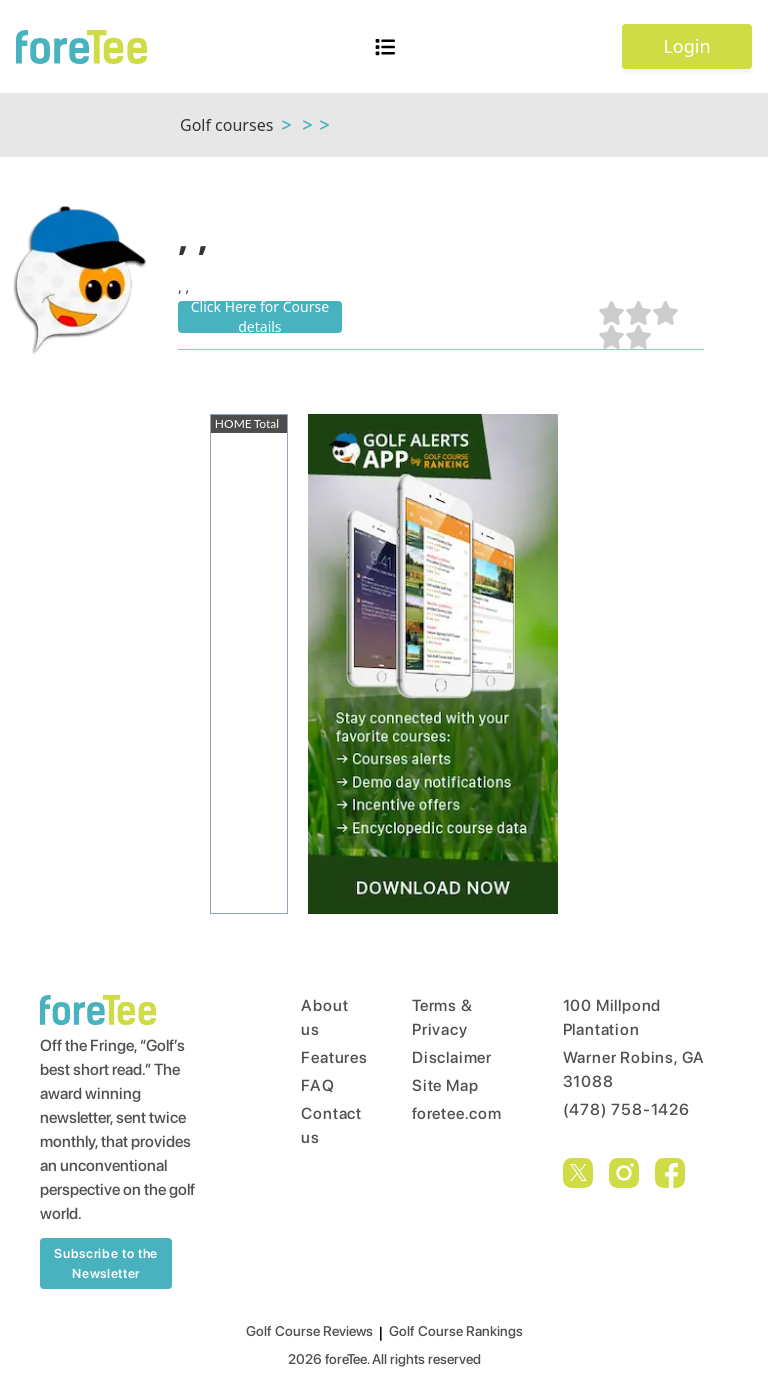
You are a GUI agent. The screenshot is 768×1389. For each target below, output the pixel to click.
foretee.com (449, 1113)
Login (686, 46)
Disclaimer (449, 1057)
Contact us (318, 1125)
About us (318, 1017)
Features (318, 1057)
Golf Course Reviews (309, 1331)
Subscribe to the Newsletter (105, 1263)
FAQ (317, 1085)
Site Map (445, 1085)
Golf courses (226, 125)
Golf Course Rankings (456, 1331)
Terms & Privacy (442, 1017)
